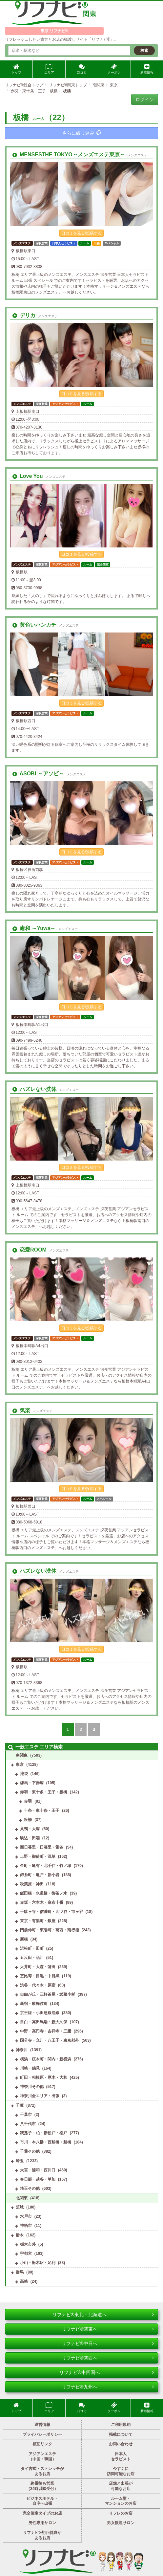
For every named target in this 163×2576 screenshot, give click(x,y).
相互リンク (42, 2444)
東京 (20, 1764)
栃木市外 (28, 2244)
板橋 (28, 1819)
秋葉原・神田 (32, 1884)
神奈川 (22, 2050)
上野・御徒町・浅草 (37, 1856)
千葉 (20, 2105)
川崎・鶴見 (30, 2068)
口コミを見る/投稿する (81, 233)
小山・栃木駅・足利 (37, 2262)
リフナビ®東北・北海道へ (103, 2314)
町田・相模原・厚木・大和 (43, 2077)
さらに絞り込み (81, 133)
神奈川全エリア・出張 (39, 2096)
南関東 (22, 1755)
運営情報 (42, 2424)
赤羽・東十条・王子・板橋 (43, 1792)
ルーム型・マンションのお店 (120, 2501)
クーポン (114, 69)
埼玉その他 (30, 2188)
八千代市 (28, 2123)
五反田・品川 (32, 1957)
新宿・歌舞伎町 (34, 2003)
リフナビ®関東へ (108, 2329)
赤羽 (28, 1801)
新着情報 (146, 69)
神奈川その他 (32, 2086)
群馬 (20, 2272)
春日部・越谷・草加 (37, 2179)
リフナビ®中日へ (108, 2343)
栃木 (20, 2235)
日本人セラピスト (121, 2456)
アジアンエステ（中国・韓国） (42, 2456)
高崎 (24, 2281)
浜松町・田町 (32, 1948)
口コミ (82, 69)
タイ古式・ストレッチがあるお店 (42, 2471)
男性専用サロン (42, 2522)
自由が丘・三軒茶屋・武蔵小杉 (47, 1994)
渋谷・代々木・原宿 (37, 1985)
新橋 (24, 1939)
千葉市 (26, 2114)
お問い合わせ (120, 2444)
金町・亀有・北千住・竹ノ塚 (45, 1865)
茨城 (20, 2207)
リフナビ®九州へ (108, 2386)
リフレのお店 (120, 2513)
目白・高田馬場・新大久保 (43, 2022)
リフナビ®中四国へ (106, 2372)
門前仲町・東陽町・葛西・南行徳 (49, 1930)
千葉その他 (30, 2151)
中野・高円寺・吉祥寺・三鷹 (45, 2031)
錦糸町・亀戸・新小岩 (39, 1875)
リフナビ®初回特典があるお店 (42, 2535)
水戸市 (26, 2216)
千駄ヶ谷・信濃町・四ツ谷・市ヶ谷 (51, 1911)
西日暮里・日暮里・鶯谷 (41, 1847)
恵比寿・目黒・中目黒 (39, 1976)
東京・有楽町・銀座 (37, 1921)
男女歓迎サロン (120, 2522)
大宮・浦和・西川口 (37, 2170)
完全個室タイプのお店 (42, 2513)
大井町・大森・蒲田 (37, 1967)
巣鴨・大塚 (30, 1829)
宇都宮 (26, 2253)
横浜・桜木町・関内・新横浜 (45, 2059)
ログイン (144, 99)
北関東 (22, 2198)
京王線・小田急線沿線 (39, 2012)
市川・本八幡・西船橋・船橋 (45, 2142)
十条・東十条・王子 (41, 1810)
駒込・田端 (30, 1838)
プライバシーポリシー (42, 2434)
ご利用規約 (121, 2424)
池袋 (24, 1773)
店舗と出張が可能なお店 (120, 2486)
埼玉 (20, 2161)
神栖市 (26, 2225)
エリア (49, 69)
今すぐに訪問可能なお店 (120, 2471)
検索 (144, 50)
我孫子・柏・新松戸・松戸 (43, 2133)
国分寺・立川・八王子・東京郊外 (49, 2040)
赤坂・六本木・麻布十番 (41, 1902)
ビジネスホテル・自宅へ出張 (42, 2501)
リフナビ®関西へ (108, 2358)
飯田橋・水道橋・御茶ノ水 (43, 1893)
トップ (16, 69)
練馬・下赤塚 (32, 1783)
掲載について (120, 2434)
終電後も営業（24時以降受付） (42, 2486)
